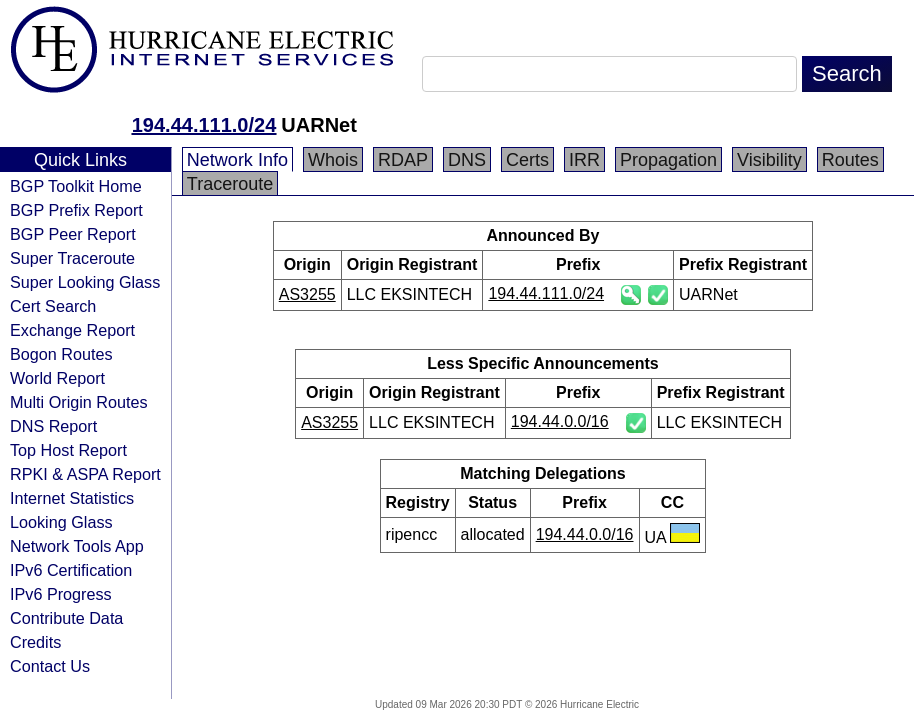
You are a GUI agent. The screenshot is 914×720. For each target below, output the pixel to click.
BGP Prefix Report (76, 210)
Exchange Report (72, 330)
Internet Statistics (72, 498)
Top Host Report (68, 450)
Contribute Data (66, 618)
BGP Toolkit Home (76, 186)
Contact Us (50, 666)
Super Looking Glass (85, 282)
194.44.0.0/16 (560, 421)
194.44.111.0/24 (204, 125)
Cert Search (53, 306)
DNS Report (53, 426)
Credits (35, 642)
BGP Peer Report (73, 234)
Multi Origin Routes (79, 402)
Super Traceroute (72, 258)
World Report (57, 378)
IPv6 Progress (61, 594)
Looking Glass (61, 522)
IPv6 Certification (71, 570)
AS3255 (307, 294)
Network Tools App (77, 546)
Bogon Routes (61, 354)
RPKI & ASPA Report (85, 474)
